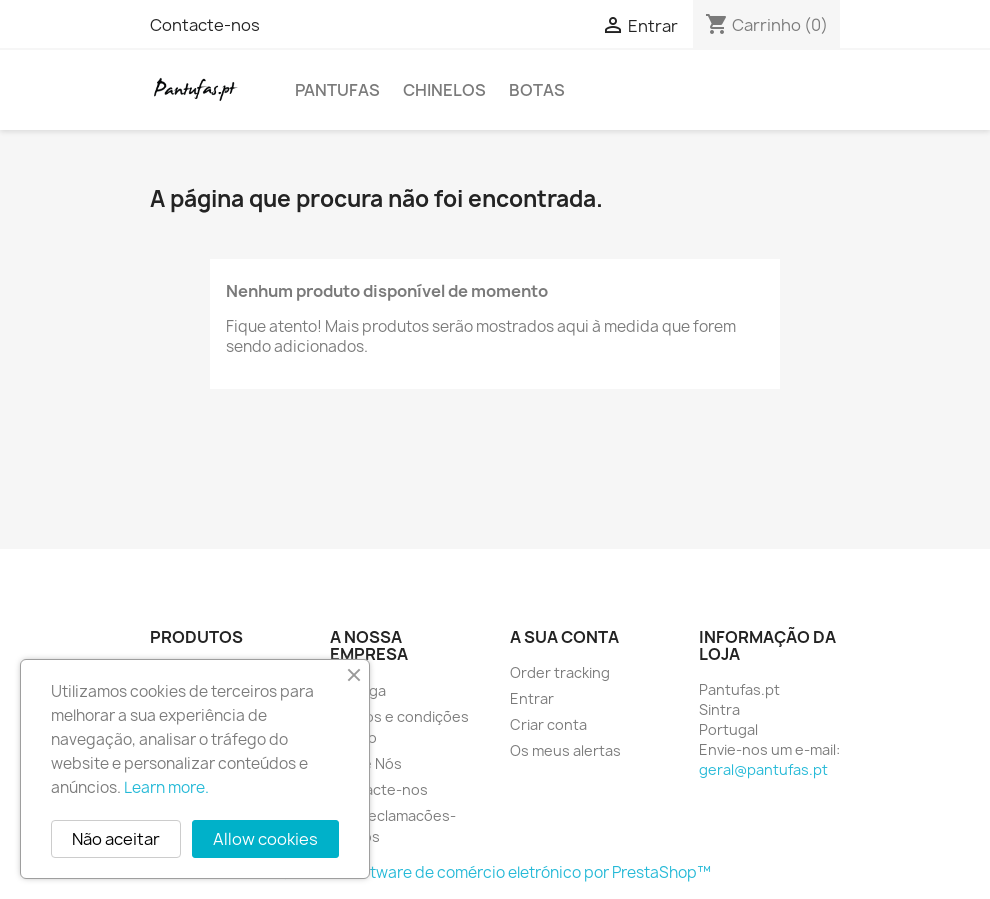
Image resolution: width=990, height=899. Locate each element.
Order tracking (560, 672)
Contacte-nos (205, 25)
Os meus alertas (565, 750)
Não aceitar (116, 839)
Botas (537, 90)
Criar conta (548, 724)
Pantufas (337, 90)
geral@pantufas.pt (763, 769)
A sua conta (564, 637)
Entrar (532, 698)
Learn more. (166, 787)
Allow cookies (265, 839)
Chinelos (444, 90)
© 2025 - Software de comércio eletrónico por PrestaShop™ (495, 872)
